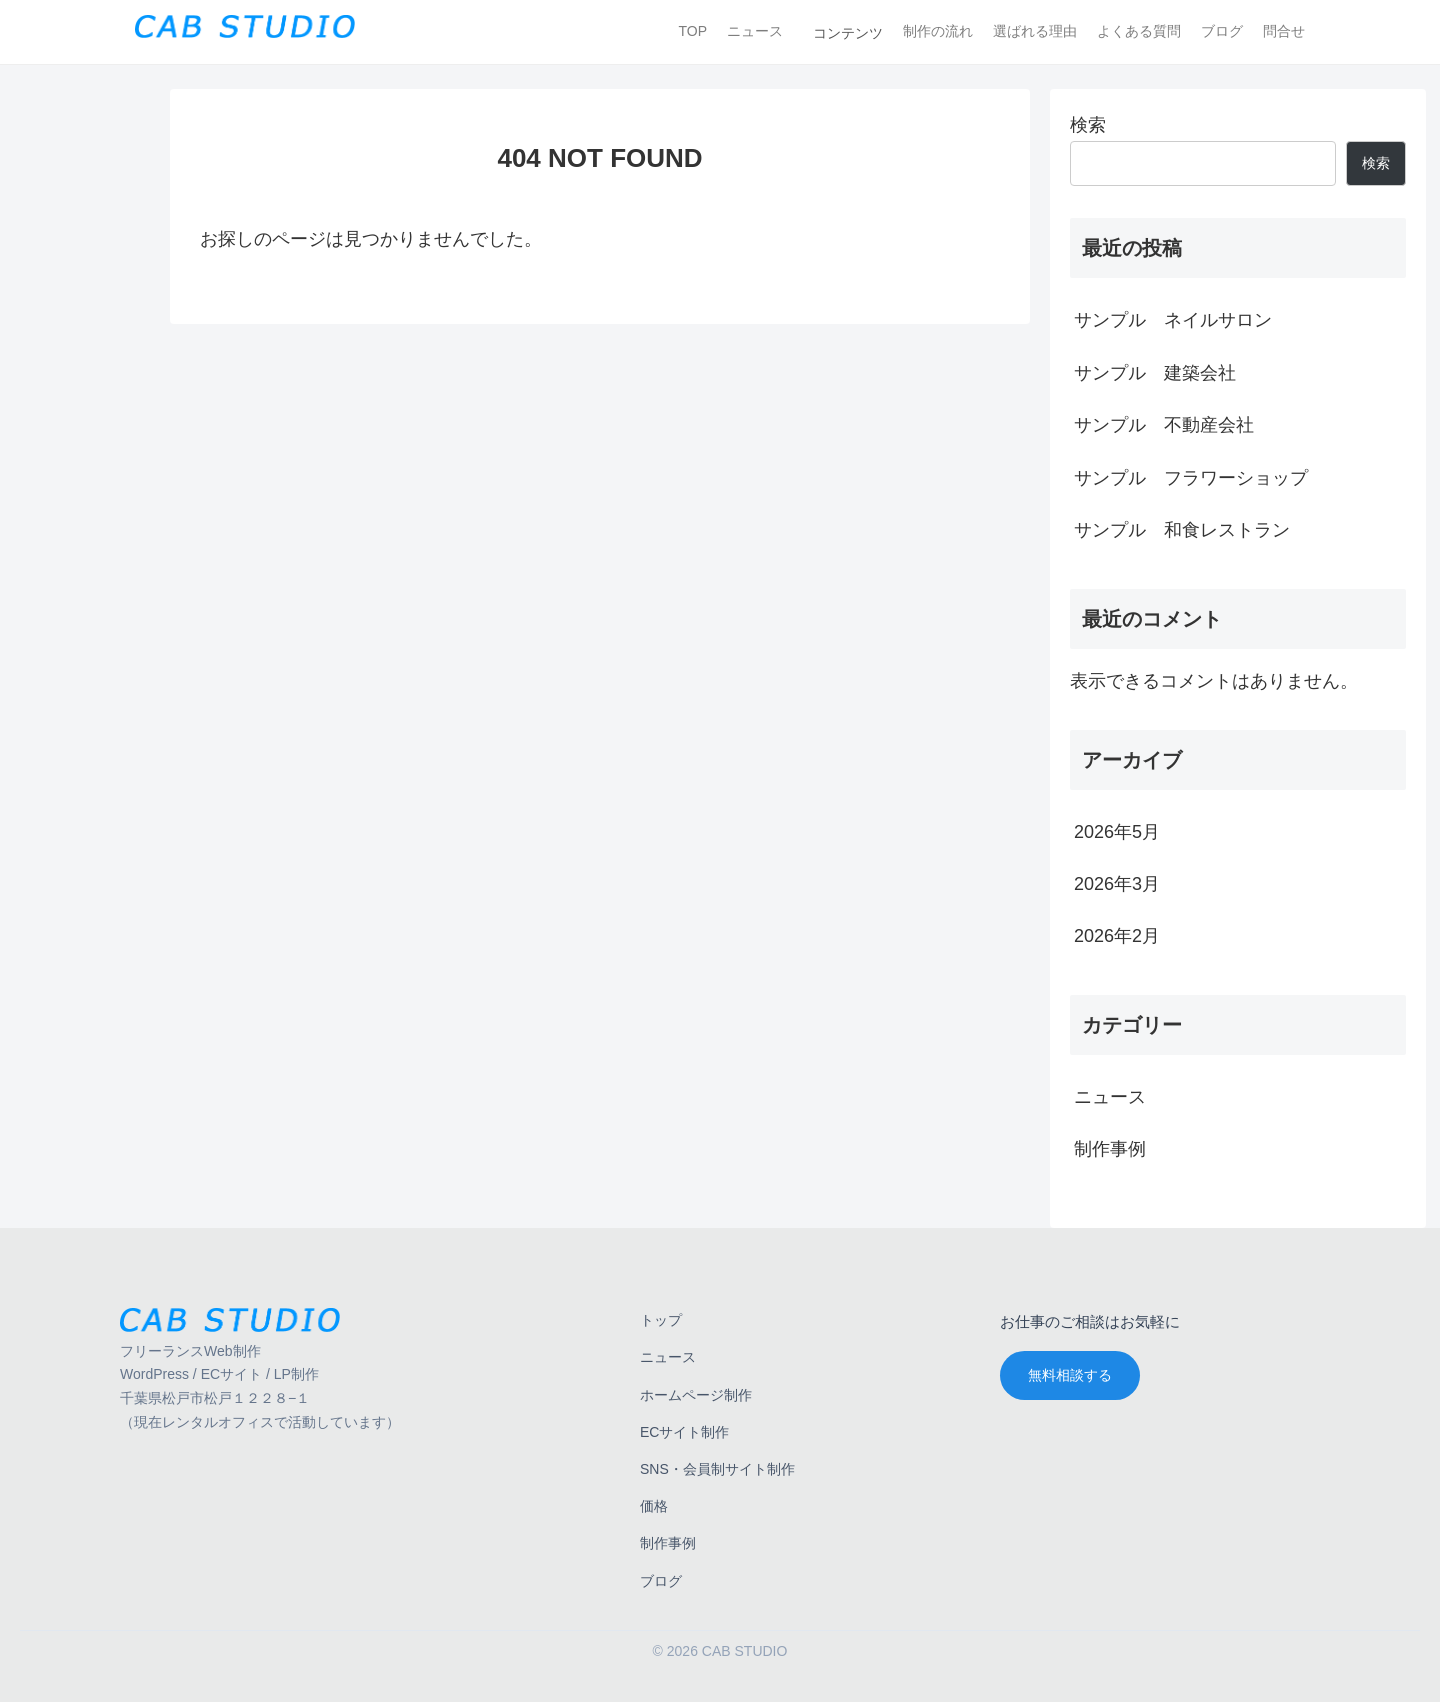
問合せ (1284, 31)
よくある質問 (1139, 31)
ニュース (755, 31)
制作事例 (668, 1543)
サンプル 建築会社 (1155, 373)
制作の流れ (938, 31)
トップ (661, 1320)
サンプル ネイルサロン (1173, 320)
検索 (1088, 125)
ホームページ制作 (696, 1395)
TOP (692, 31)
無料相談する (1070, 1375)
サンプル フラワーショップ (1191, 478)
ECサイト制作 (684, 1432)
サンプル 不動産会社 (1164, 425)
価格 (654, 1506)
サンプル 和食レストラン (1182, 530)
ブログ (1222, 31)
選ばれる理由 (1035, 31)
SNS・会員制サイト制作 (717, 1469)
